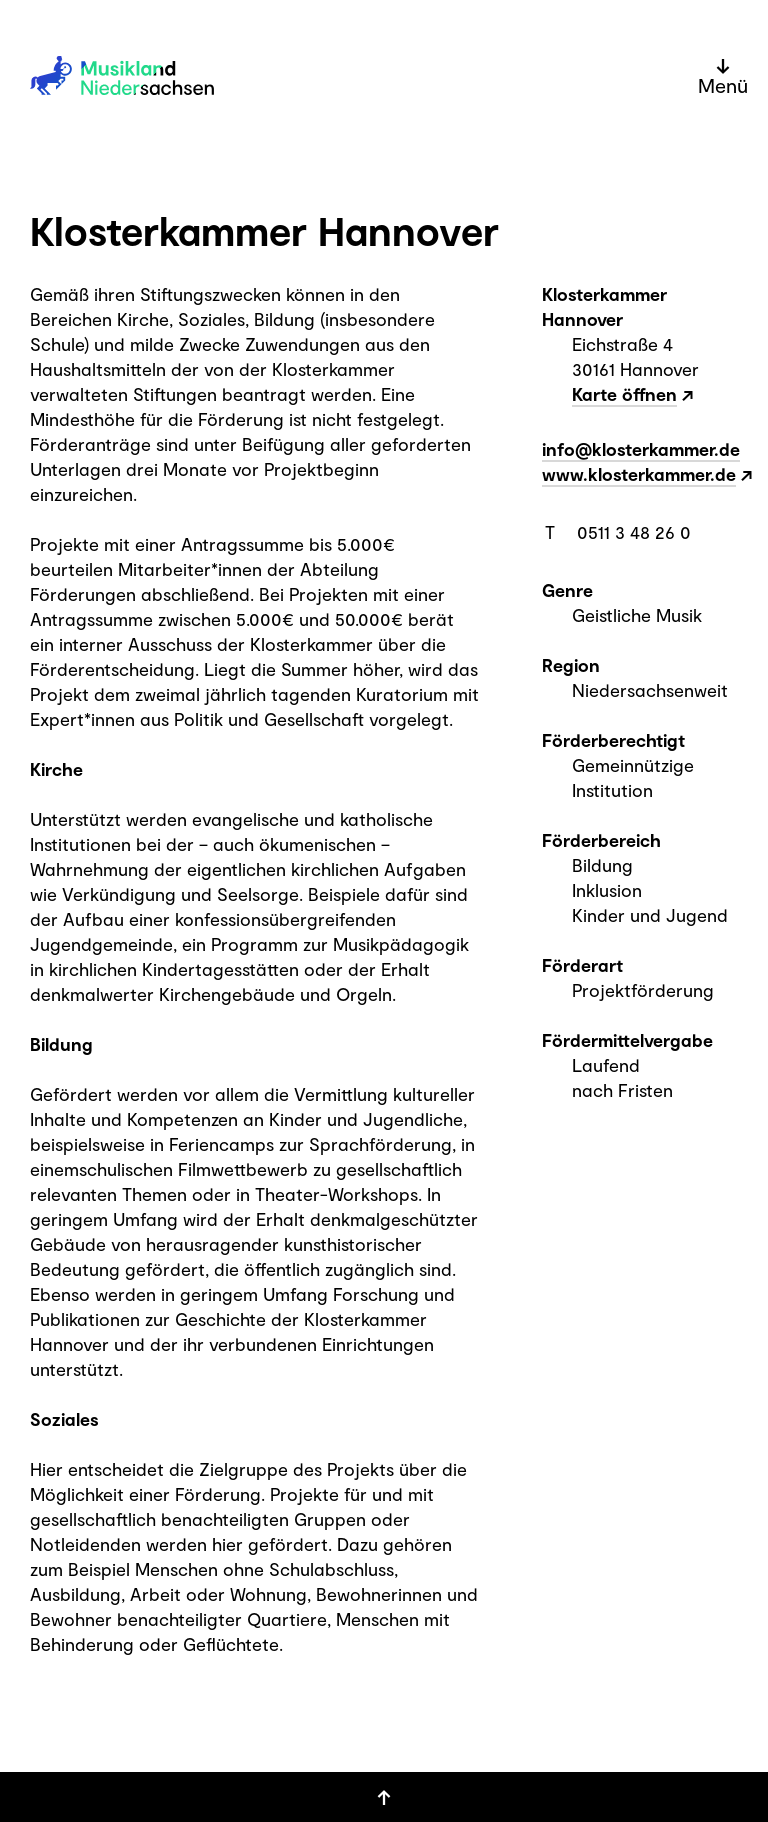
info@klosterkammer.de (641, 449)
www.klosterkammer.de (639, 474)
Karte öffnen (624, 394)
